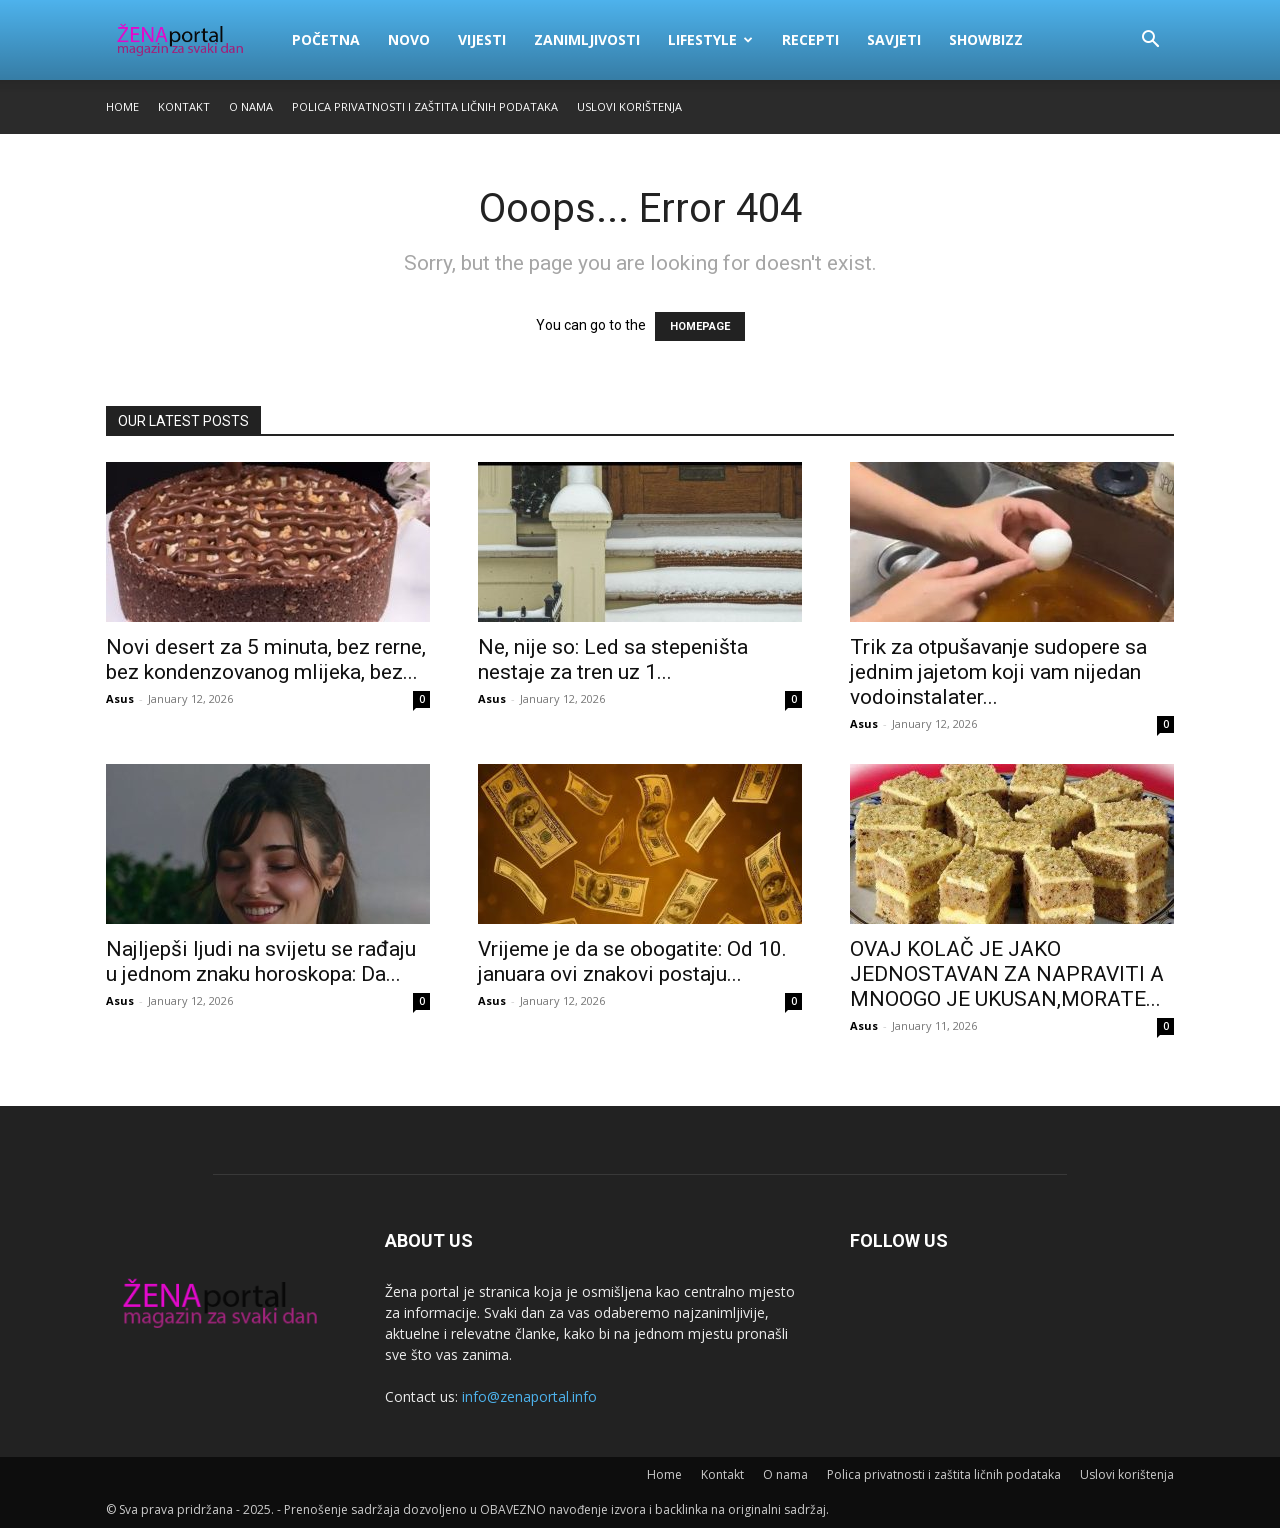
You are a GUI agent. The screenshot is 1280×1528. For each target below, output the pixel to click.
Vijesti (482, 39)
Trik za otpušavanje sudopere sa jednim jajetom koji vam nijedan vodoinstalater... (998, 672)
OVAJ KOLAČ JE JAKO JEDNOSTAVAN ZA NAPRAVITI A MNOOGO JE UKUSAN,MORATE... (1007, 974)
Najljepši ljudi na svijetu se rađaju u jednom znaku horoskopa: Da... (261, 961)
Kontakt (184, 106)
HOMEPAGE (700, 326)
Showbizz (986, 39)
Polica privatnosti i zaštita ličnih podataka (425, 106)
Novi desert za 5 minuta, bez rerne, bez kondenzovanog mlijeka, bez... (266, 659)
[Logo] (192, 40)
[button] (1150, 41)
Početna (326, 39)
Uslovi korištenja (629, 106)
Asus (120, 698)
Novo (409, 39)
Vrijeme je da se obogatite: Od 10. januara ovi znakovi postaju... (632, 961)
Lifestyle (710, 39)
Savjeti (894, 39)
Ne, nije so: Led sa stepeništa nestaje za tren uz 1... (613, 659)
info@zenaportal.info (529, 1396)
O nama (251, 106)
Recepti (810, 39)
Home (122, 106)
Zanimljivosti (587, 39)
